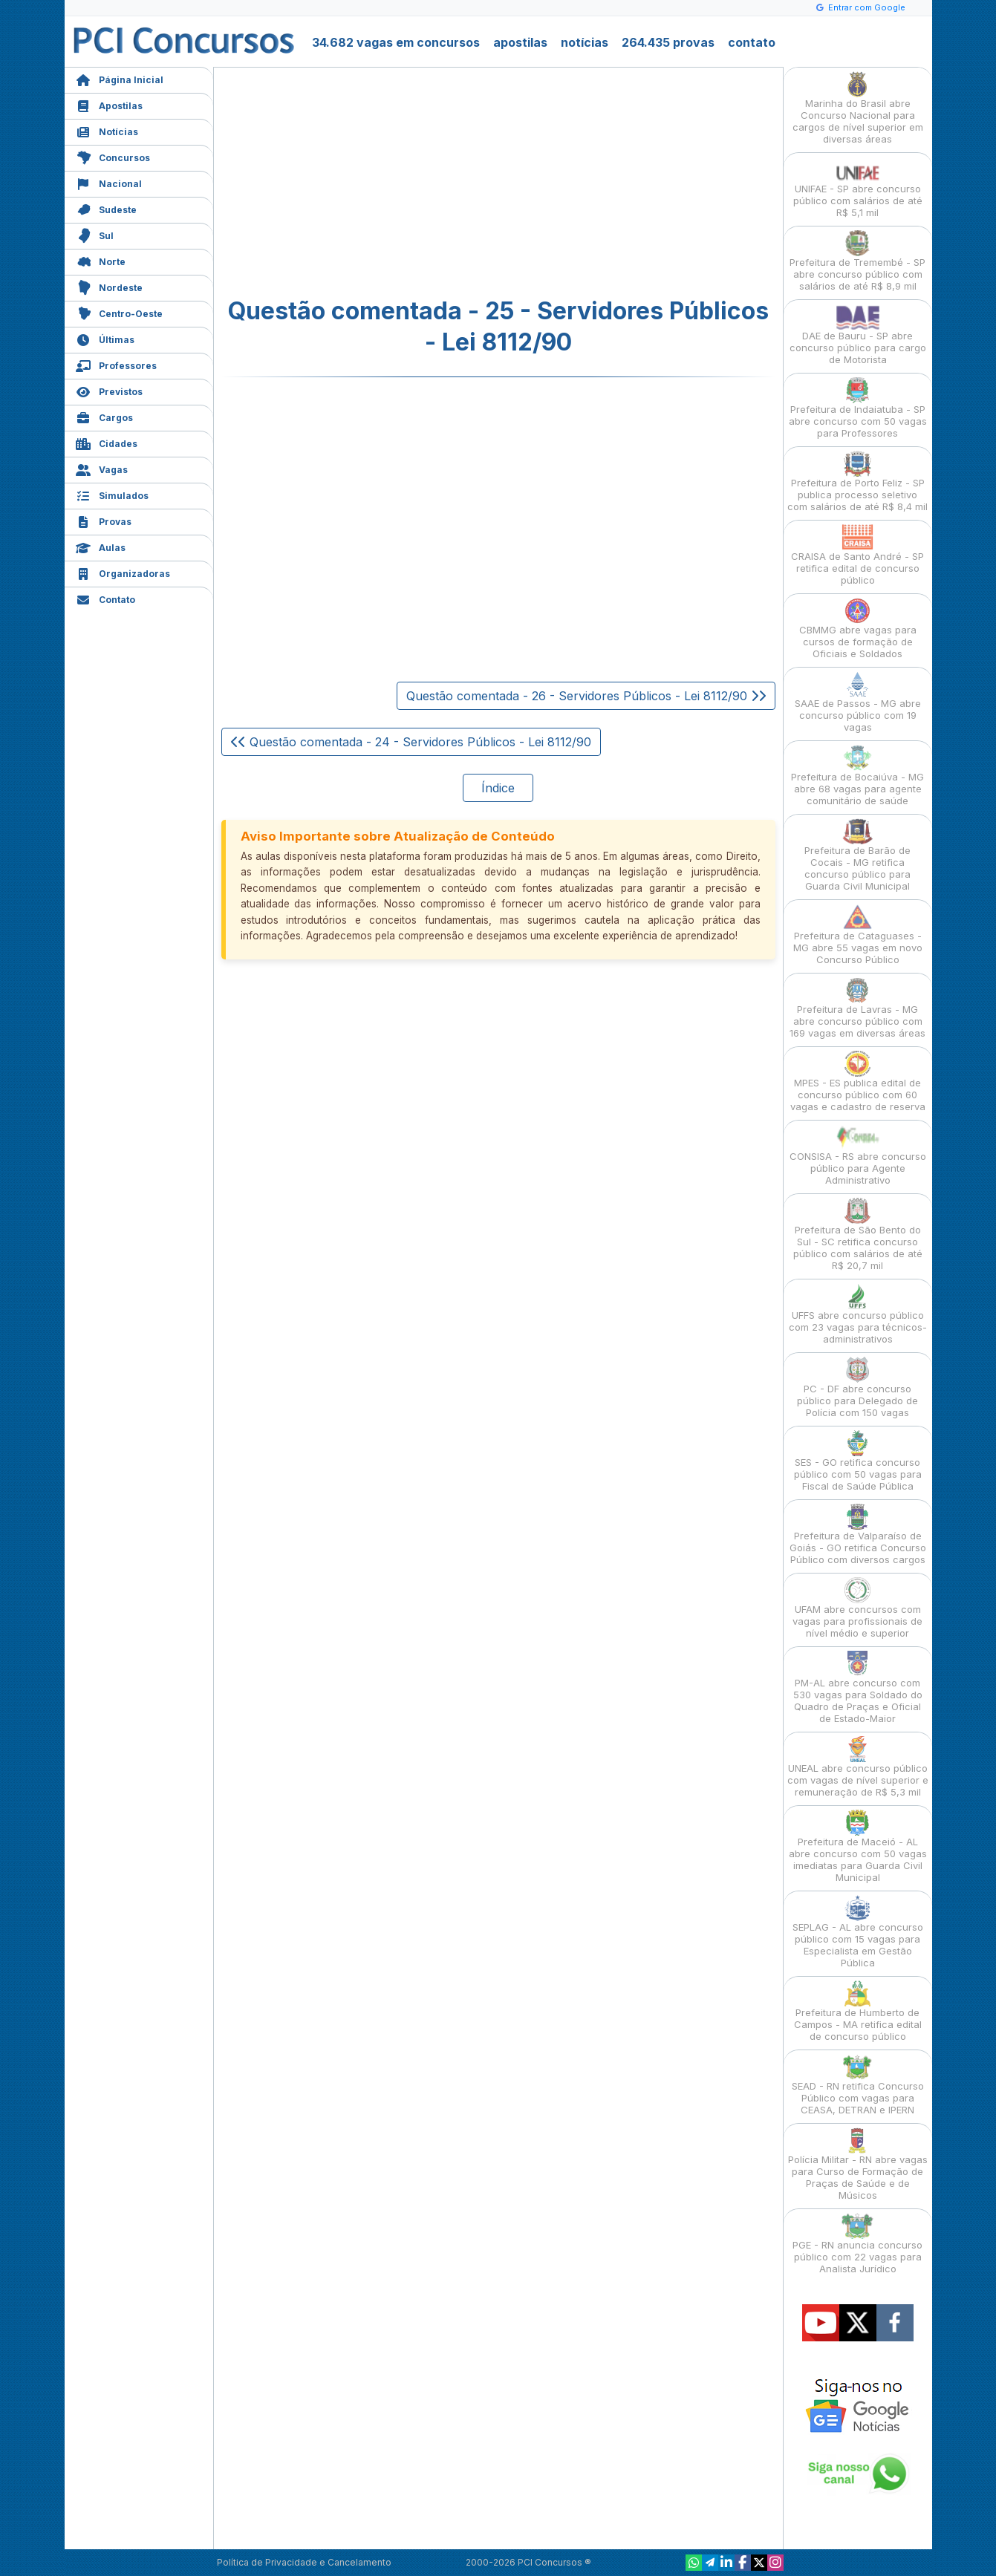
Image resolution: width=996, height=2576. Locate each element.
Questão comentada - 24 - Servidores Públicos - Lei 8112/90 (411, 741)
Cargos (104, 416)
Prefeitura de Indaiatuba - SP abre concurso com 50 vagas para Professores (858, 408)
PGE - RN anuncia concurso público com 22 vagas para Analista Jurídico (857, 2244)
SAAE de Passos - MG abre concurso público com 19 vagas (858, 702)
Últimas (105, 338)
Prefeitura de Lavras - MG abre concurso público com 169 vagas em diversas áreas (857, 1008)
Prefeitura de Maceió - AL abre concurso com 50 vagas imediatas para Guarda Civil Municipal (858, 1846)
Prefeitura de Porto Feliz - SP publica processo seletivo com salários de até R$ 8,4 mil (857, 481)
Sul (95, 234)
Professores (116, 364)
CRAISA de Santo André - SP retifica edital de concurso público (857, 555)
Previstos (109, 390)
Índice (498, 787)
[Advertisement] (377, 182)
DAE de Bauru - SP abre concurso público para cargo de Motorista (858, 334)
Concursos (113, 156)
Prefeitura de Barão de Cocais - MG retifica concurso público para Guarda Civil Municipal (857, 855)
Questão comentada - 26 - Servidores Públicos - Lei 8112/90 (586, 695)
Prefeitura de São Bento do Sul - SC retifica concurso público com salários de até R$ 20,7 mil (857, 1234)
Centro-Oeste (119, 312)
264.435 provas (668, 42)
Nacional (109, 182)
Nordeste (109, 286)
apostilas (520, 42)
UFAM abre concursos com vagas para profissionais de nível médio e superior (857, 1608)
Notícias (107, 130)
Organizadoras (123, 572)
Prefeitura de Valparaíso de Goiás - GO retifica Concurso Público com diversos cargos (858, 1534)
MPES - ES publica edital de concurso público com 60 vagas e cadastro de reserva (857, 1081)
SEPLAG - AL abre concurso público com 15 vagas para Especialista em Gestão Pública (857, 1932)
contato (751, 42)
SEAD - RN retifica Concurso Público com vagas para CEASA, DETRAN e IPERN (858, 2085)
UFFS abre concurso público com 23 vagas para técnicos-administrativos (858, 1314)
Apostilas (109, 104)
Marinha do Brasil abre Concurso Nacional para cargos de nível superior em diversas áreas (857, 108)
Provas (103, 520)
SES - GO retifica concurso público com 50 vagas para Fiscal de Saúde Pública (858, 1461)
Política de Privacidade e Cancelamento (304, 2562)
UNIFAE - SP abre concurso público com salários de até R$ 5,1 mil (857, 187)
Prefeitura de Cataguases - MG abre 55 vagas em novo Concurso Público (857, 934)
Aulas (101, 546)
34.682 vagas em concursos (396, 42)
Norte (101, 260)
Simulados (112, 494)
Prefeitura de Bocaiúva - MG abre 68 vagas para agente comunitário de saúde (857, 775)
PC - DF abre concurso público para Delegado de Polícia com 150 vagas (857, 1387)
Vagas (102, 468)
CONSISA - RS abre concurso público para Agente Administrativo (858, 1155)
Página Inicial (119, 78)
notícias (584, 42)
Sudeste (106, 208)
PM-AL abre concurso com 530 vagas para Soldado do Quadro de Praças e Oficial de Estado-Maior (857, 1687)
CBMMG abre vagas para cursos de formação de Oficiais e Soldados (858, 628)
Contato (105, 598)
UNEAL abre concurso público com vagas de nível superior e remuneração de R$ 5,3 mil (857, 1767)
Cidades (106, 442)
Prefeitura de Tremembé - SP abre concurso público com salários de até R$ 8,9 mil (857, 261)
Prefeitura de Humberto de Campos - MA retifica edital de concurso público (858, 2011)
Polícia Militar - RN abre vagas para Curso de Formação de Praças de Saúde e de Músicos (858, 2164)
